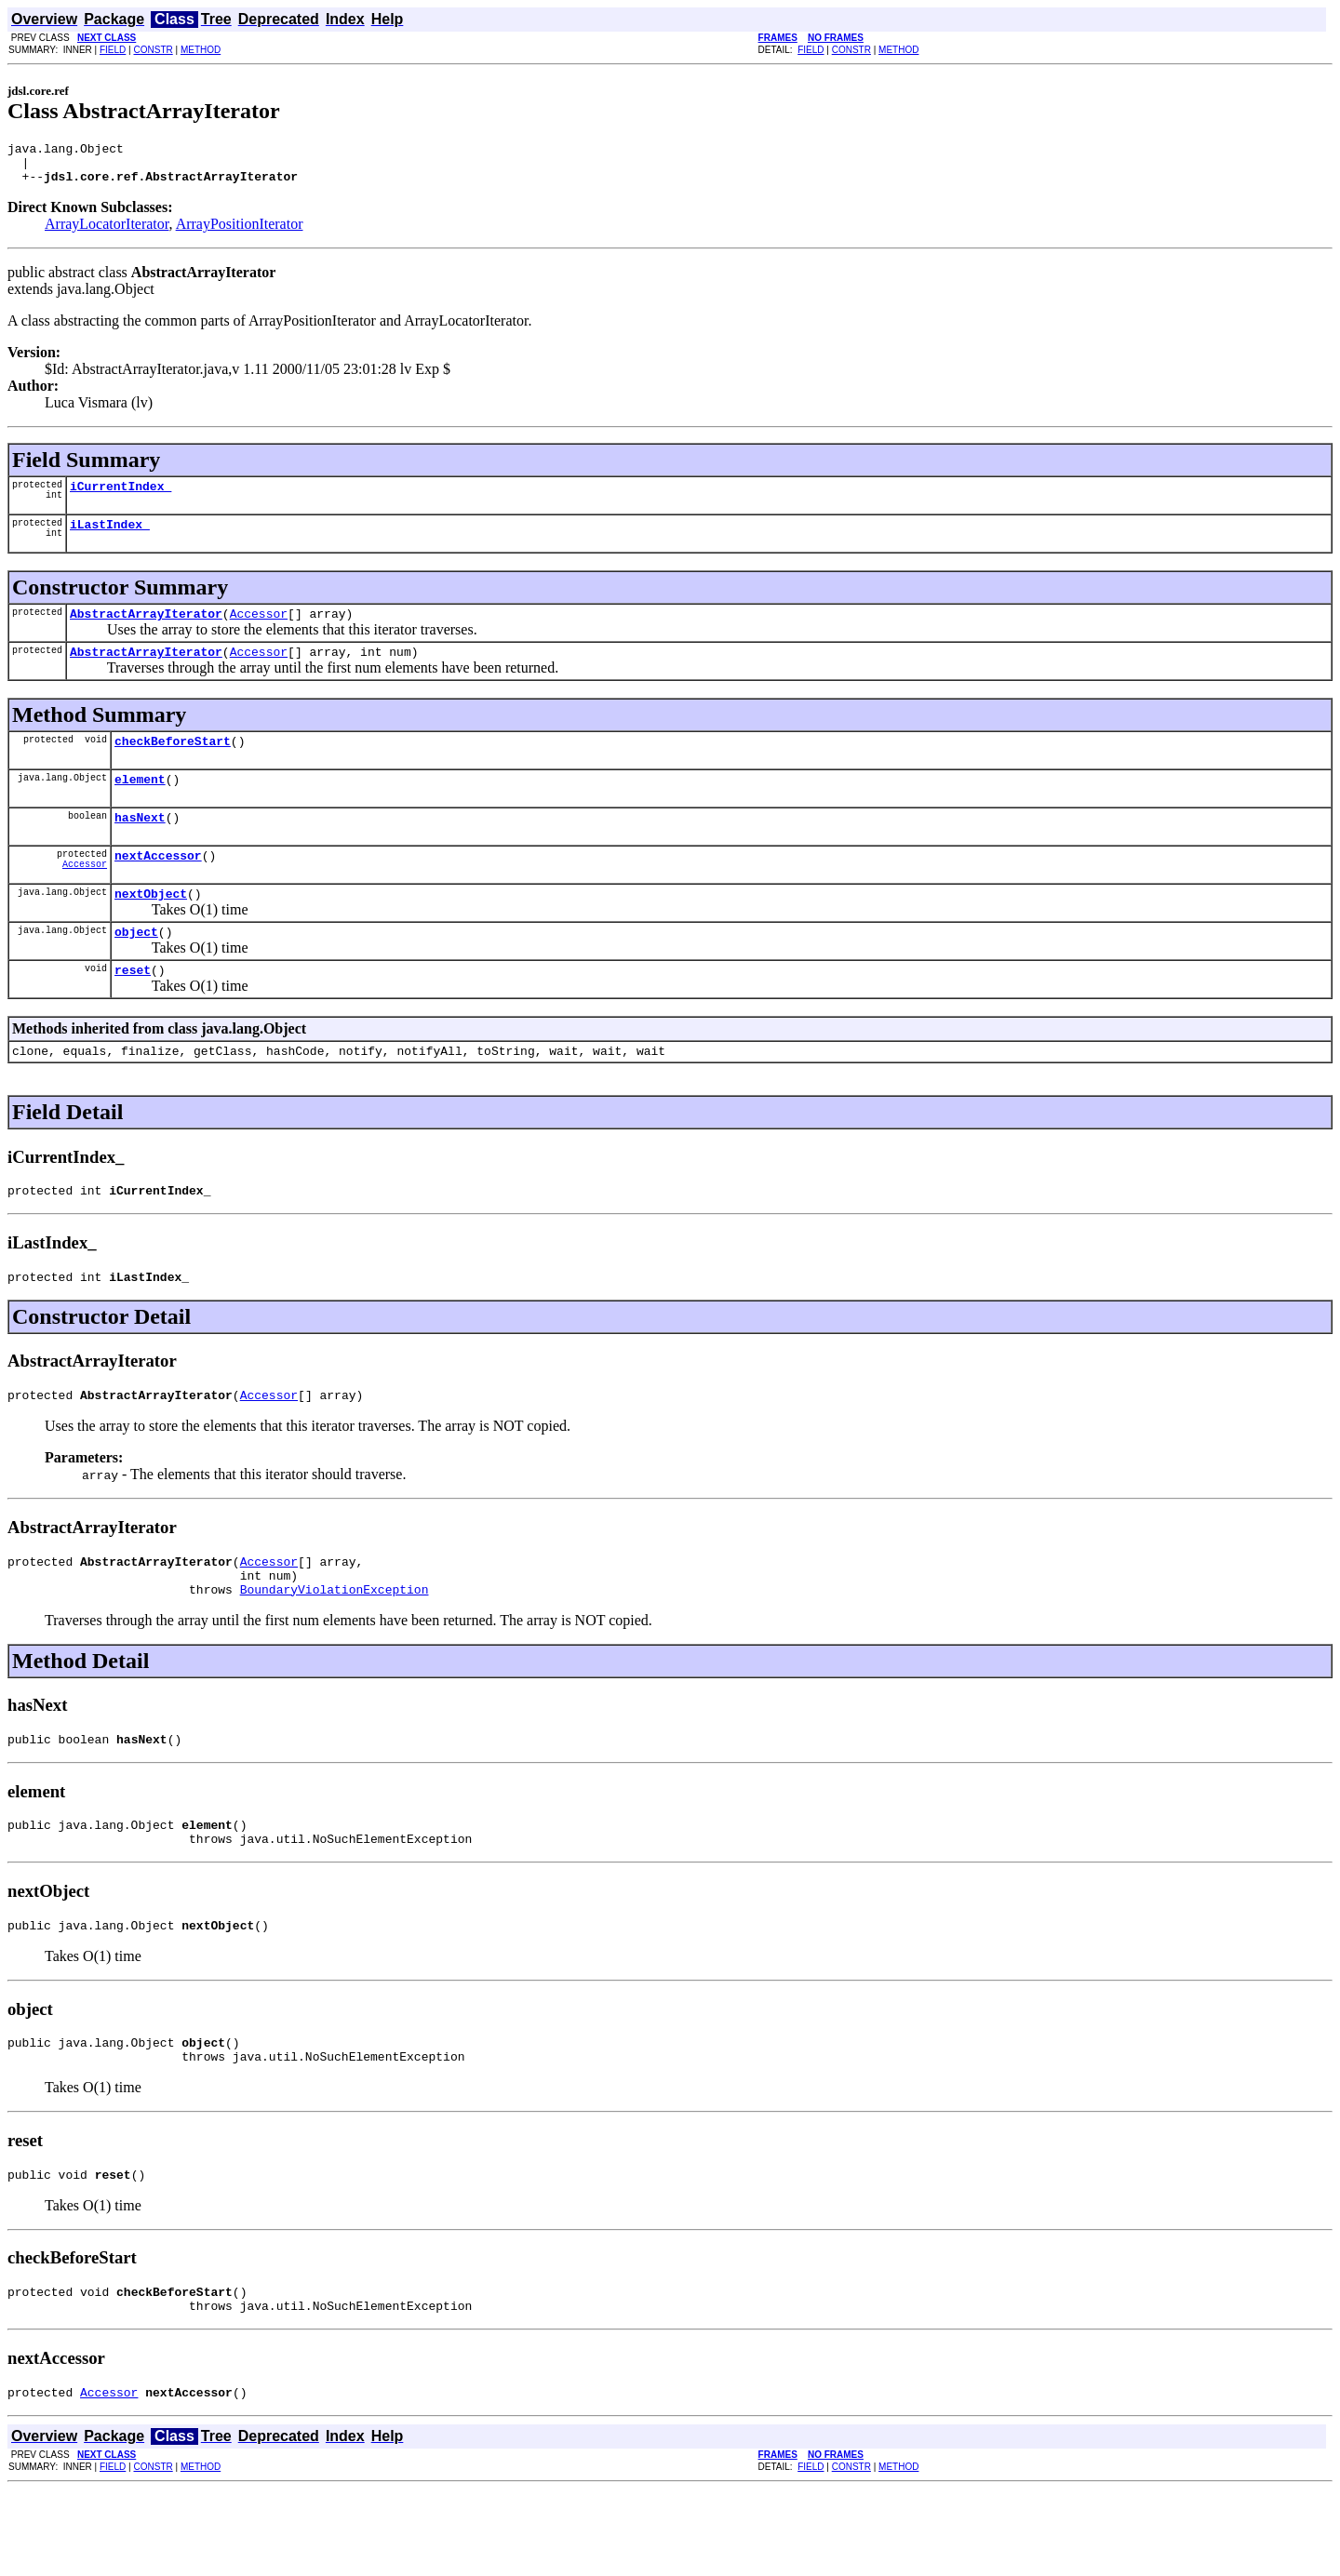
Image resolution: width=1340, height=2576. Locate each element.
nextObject (150, 926)
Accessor (259, 629)
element (140, 803)
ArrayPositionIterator (239, 232)
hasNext (140, 844)
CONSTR (152, 50)
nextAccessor (158, 885)
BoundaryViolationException (334, 1647)
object (136, 967)
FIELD (113, 50)
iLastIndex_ (110, 537)
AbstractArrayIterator (146, 629)
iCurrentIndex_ (120, 496)
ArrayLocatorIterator (107, 232)
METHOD (201, 50)
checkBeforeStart (172, 762)
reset (132, 1008)
